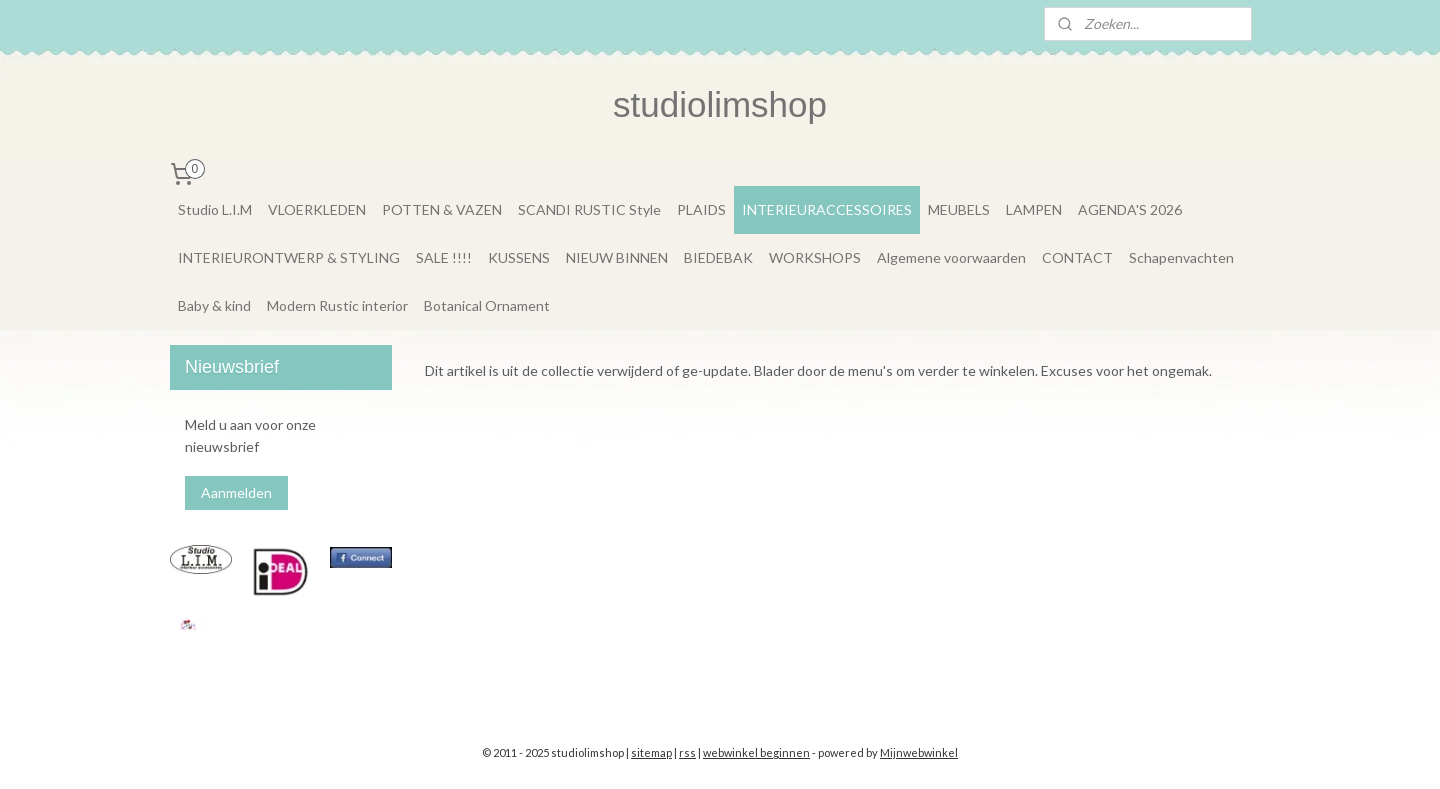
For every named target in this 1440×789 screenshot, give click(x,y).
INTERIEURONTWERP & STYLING (289, 257)
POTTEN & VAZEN (442, 209)
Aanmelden (236, 492)
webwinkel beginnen (756, 752)
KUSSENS (519, 257)
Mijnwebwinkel (919, 752)
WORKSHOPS (815, 257)
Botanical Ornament (487, 305)
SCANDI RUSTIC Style (589, 209)
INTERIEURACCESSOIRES (827, 209)
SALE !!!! (444, 257)
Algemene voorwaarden (951, 257)
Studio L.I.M (215, 209)
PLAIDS (701, 209)
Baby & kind (214, 305)
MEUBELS (959, 209)
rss (687, 752)
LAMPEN (1034, 209)
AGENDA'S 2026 (1130, 209)
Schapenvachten (1181, 257)
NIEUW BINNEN (617, 257)
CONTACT (1077, 257)
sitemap (651, 752)
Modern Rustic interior (337, 305)
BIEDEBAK (718, 257)
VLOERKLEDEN (317, 209)
